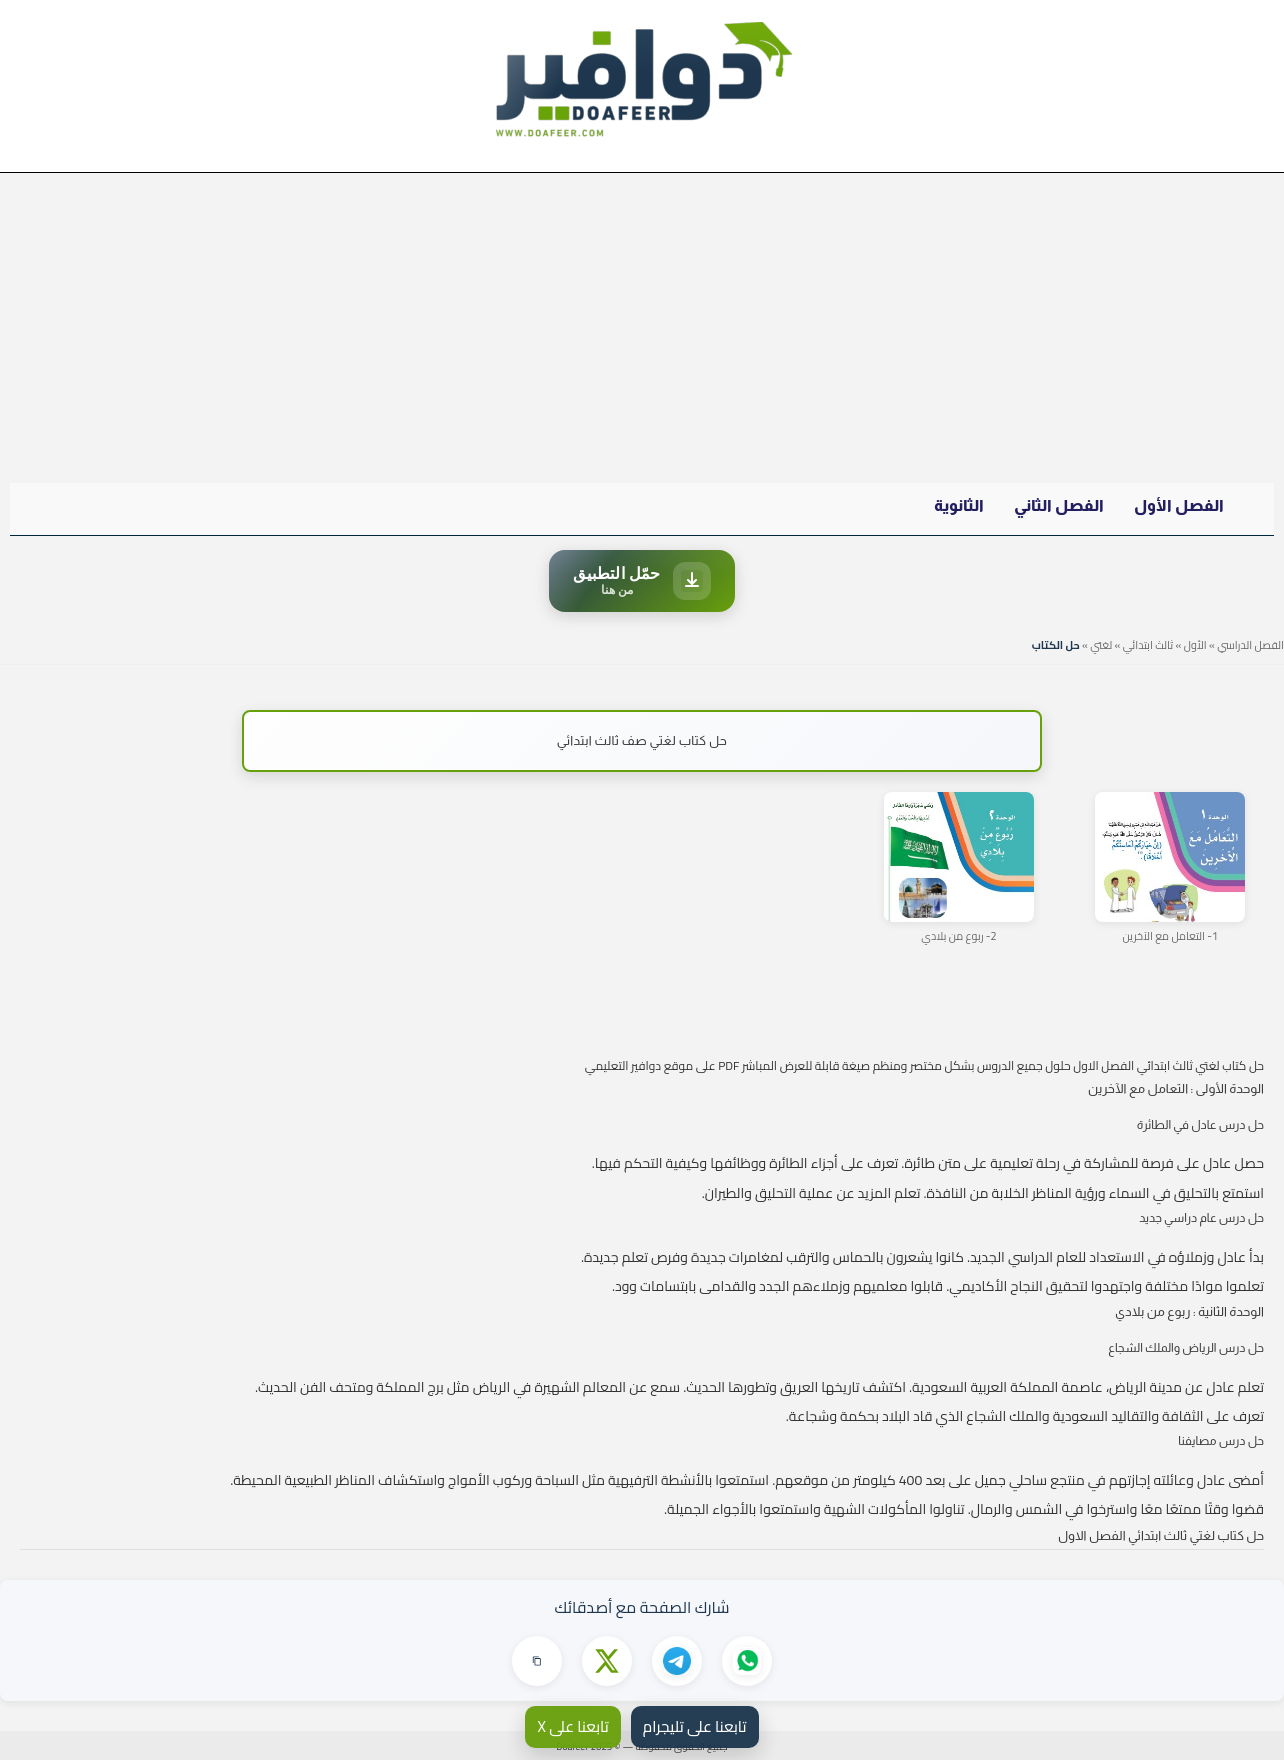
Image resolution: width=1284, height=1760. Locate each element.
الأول (1195, 645)
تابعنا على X (572, 1726)
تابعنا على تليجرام (695, 1726)
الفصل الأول (1179, 505)
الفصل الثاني (1059, 505)
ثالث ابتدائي (1148, 645)
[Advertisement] (642, 323)
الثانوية (959, 505)
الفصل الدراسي (1250, 645)
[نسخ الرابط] (537, 1661)
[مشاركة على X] (607, 1661)
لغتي (1101, 645)
